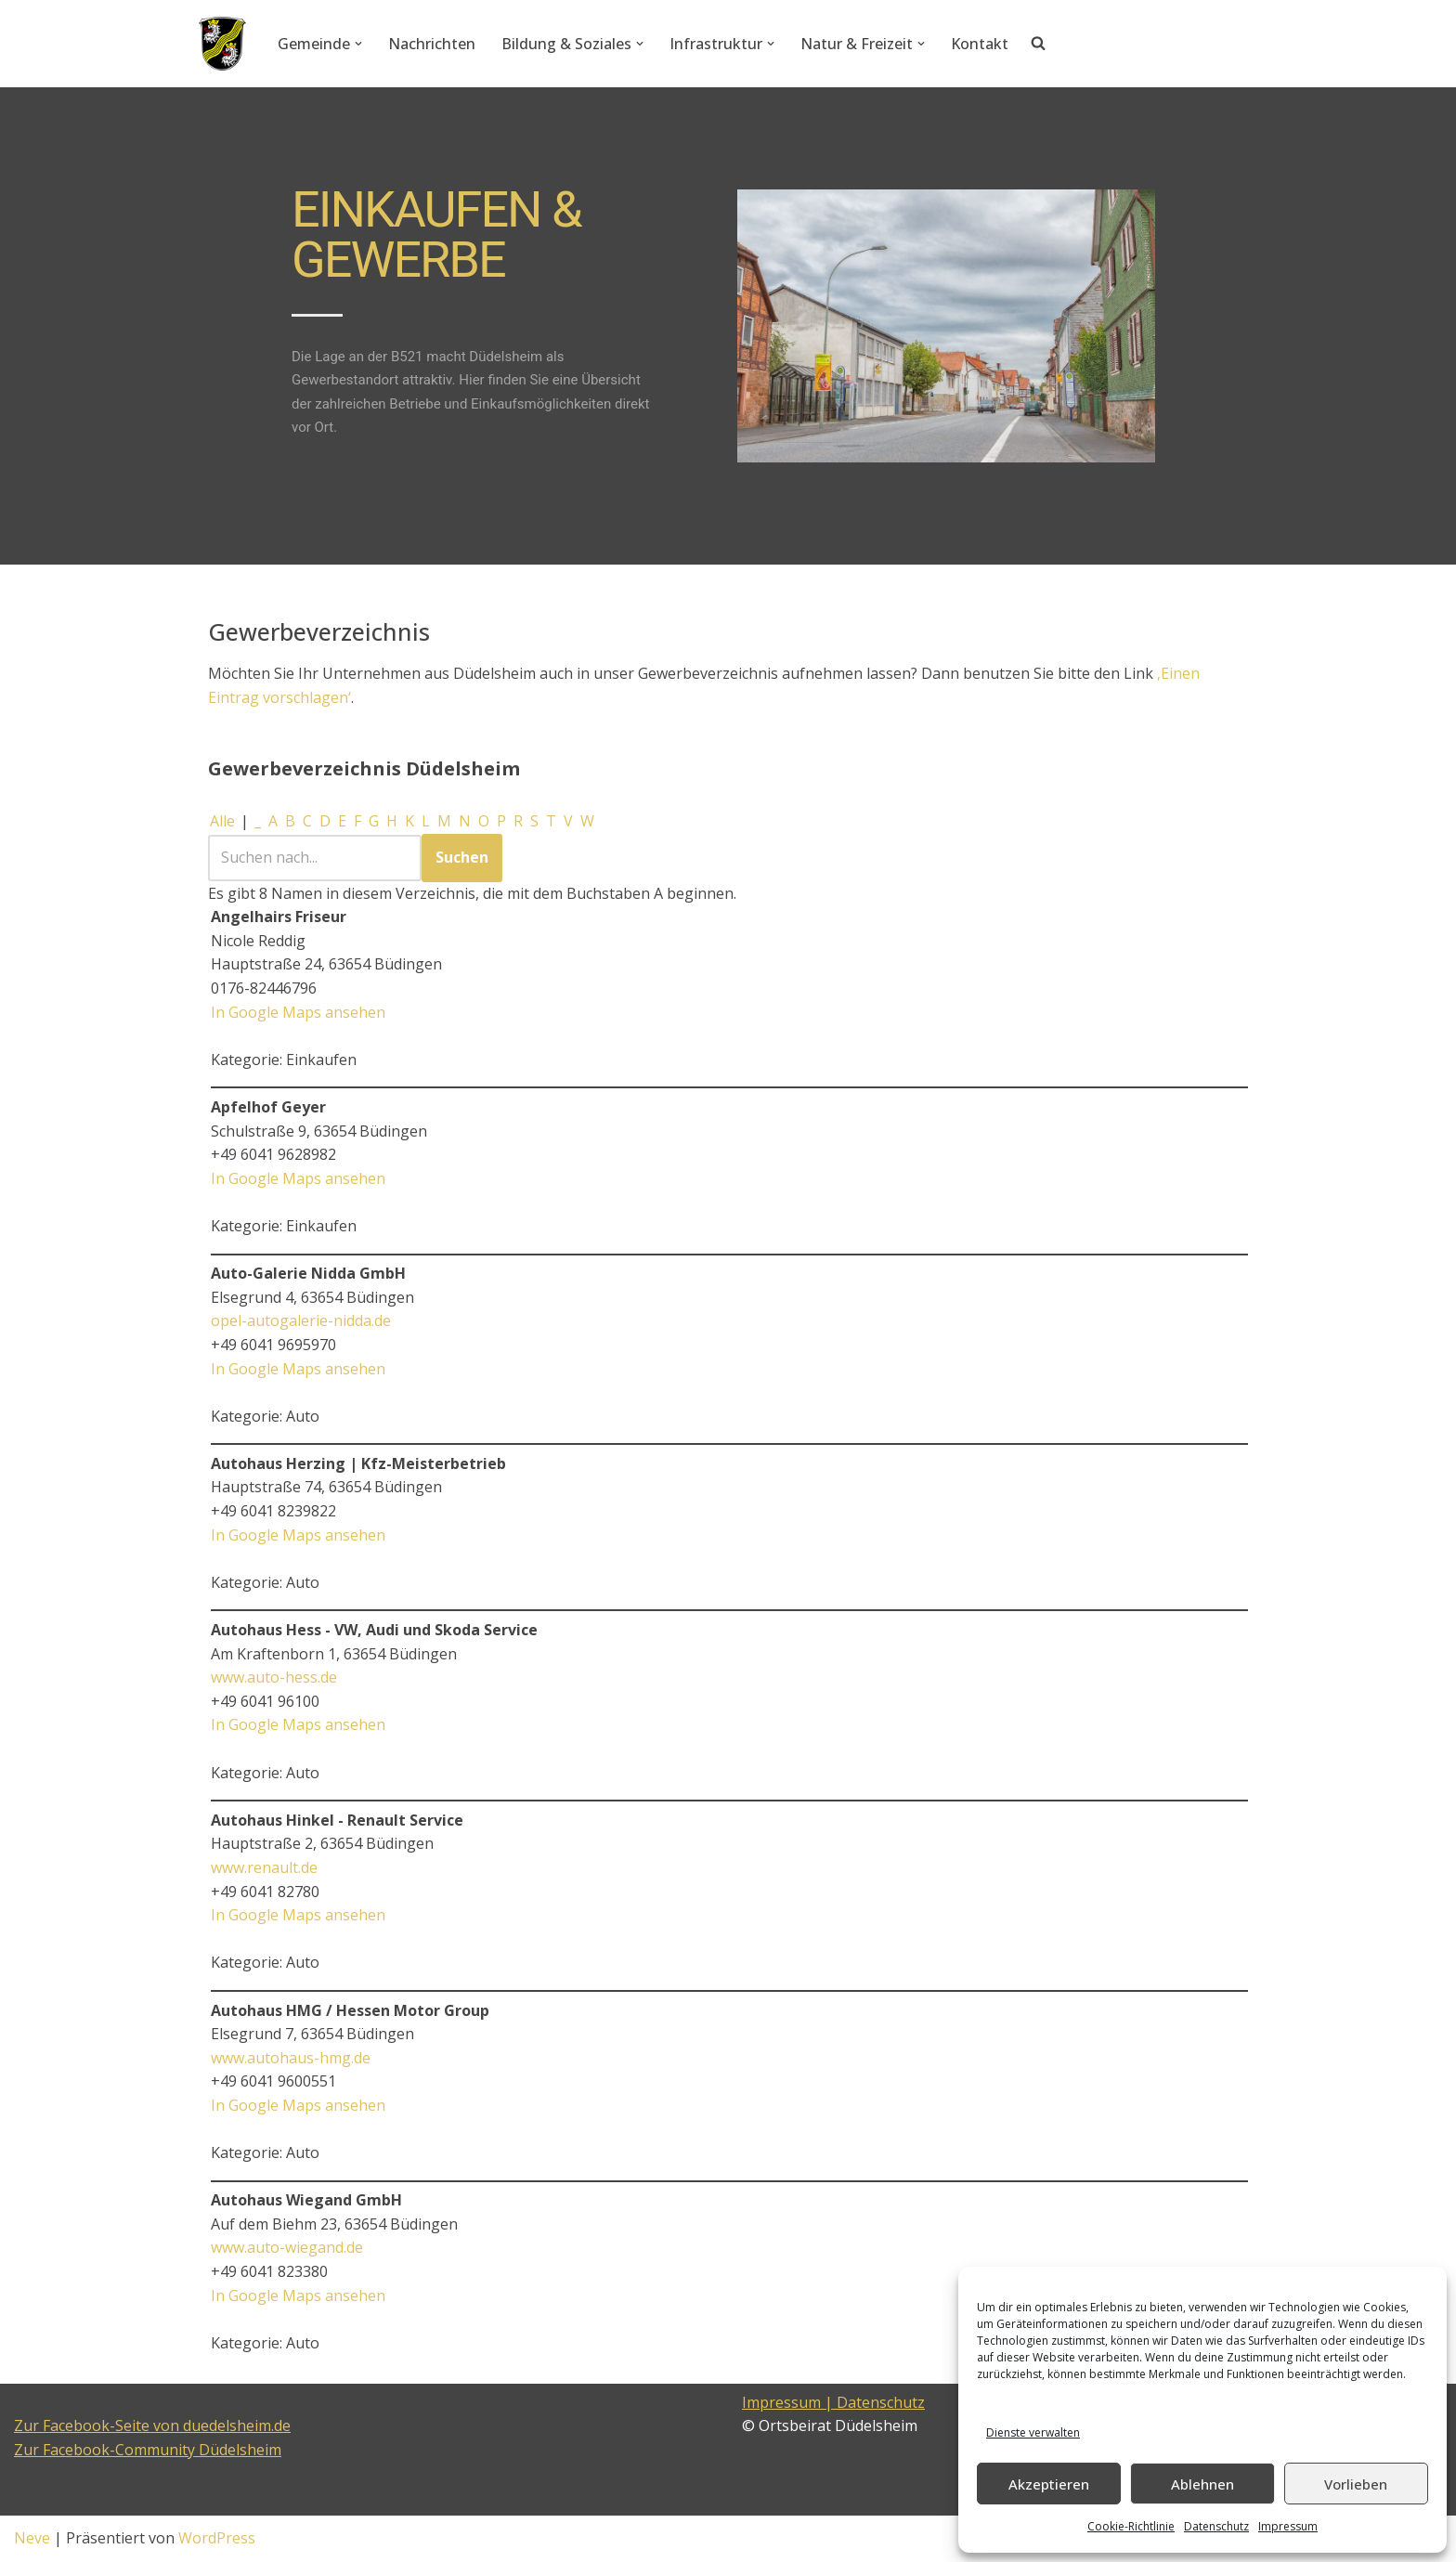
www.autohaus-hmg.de (290, 2058)
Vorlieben (1355, 2484)
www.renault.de (264, 1867)
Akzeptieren (1048, 2484)
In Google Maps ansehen (298, 1012)
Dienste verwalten (1033, 2432)
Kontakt (979, 43)
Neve (32, 2538)
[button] (358, 43)
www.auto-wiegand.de (287, 2247)
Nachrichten (431, 43)
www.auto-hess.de (274, 1677)
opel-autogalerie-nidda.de (301, 1320)
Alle (222, 821)
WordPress (216, 2538)
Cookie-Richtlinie (1131, 2526)
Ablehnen (1202, 2484)
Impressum (1288, 2526)
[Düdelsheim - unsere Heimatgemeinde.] (222, 44)
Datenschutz (1216, 2526)
